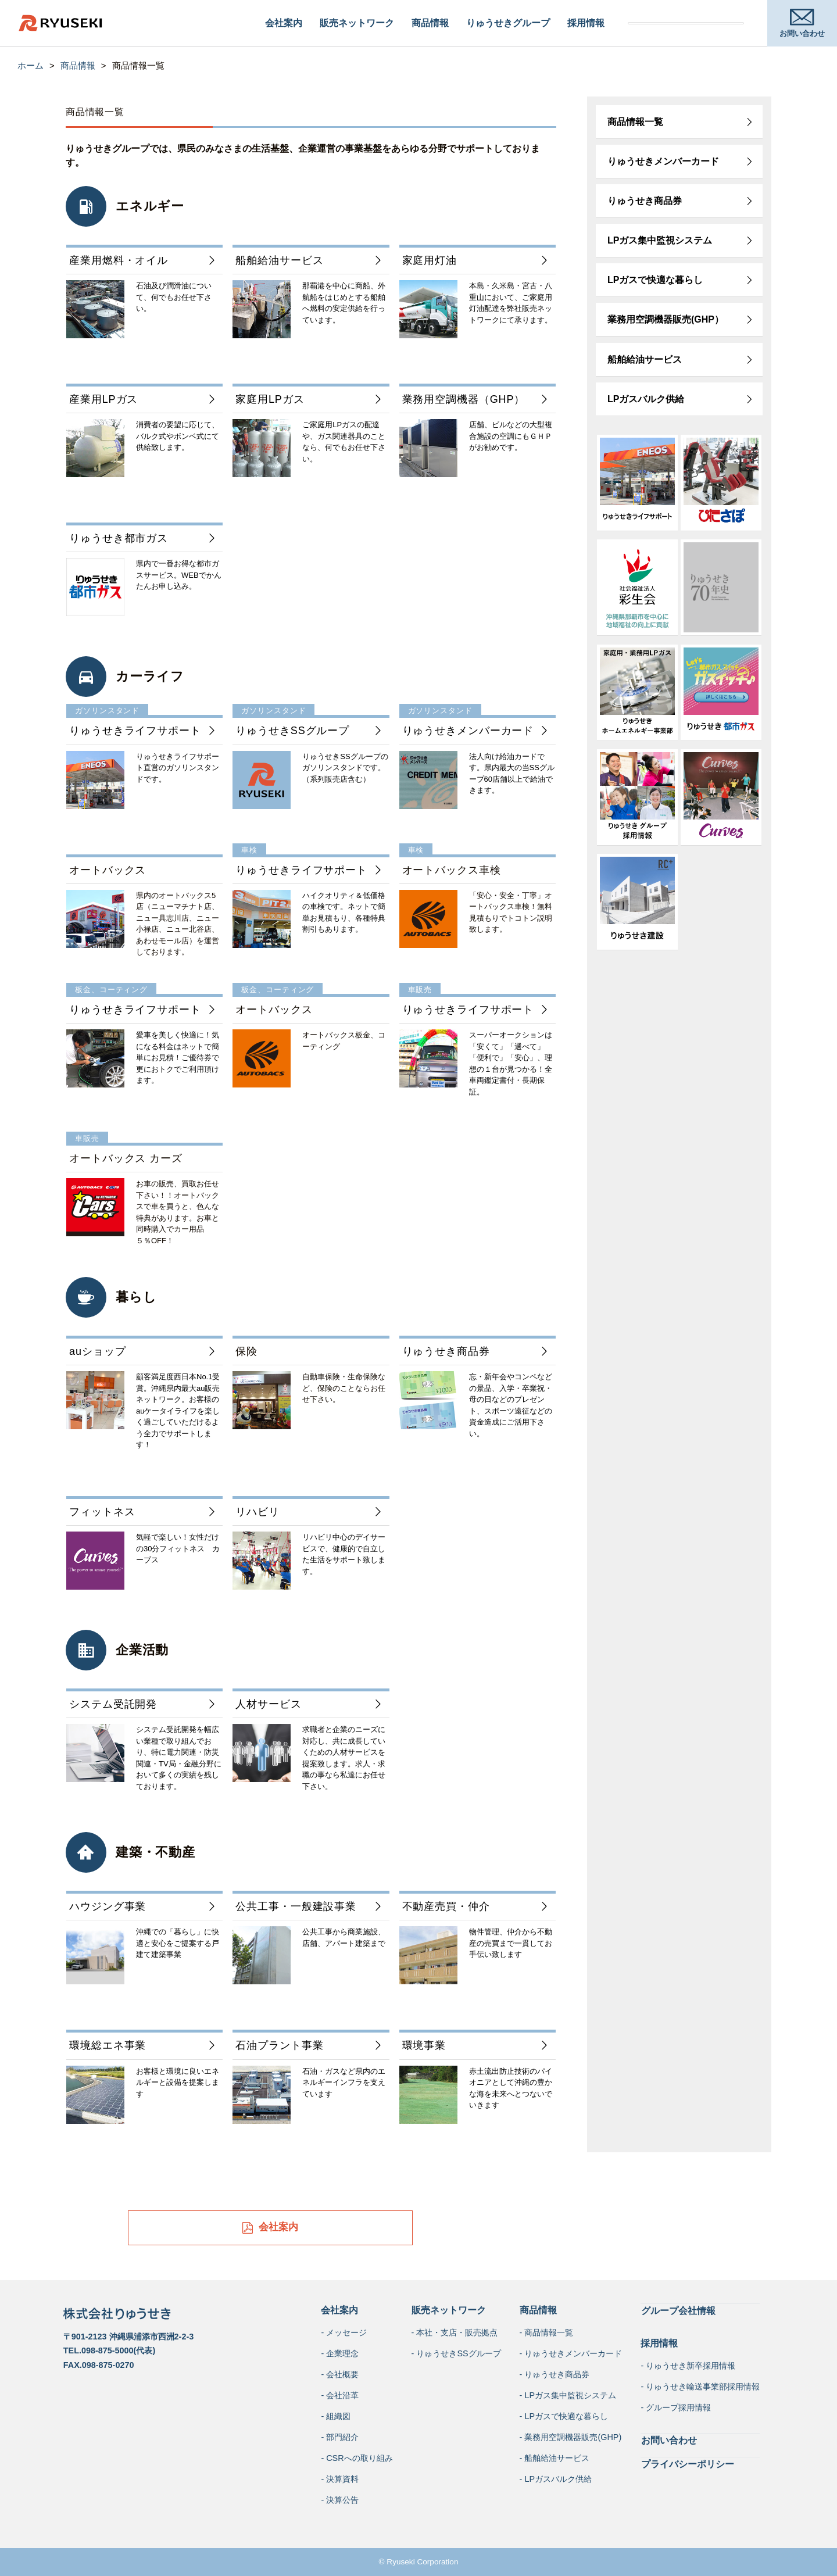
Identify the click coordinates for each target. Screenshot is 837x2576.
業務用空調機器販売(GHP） (665, 319)
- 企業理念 (340, 2353)
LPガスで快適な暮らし (655, 280)
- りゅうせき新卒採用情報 (688, 2365)
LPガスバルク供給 (645, 399)
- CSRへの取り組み (356, 2458)
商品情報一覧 (635, 122)
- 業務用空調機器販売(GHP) (571, 2437)
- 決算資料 (340, 2479)
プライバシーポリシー (687, 2462)
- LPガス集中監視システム (568, 2395)
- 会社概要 (340, 2374)
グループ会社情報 (678, 2310)
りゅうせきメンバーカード (663, 161)
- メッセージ (344, 2332)
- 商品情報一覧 (547, 2332)
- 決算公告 (340, 2500)
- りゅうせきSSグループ (456, 2353)
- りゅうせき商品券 (555, 2374)
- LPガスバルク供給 (556, 2479)
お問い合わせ (668, 2438)
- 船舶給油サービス (555, 2458)
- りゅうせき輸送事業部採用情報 (700, 2386)
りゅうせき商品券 (644, 201)
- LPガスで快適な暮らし (564, 2416)
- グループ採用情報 (676, 2407)
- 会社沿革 (340, 2395)
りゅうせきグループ (508, 23)
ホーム (30, 65)
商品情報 (430, 23)
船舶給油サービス (644, 359)
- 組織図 (335, 2416)
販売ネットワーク (357, 23)
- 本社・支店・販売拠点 (455, 2332)
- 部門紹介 (340, 2437)
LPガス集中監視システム (659, 240)
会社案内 (283, 23)
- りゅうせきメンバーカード (571, 2353)
